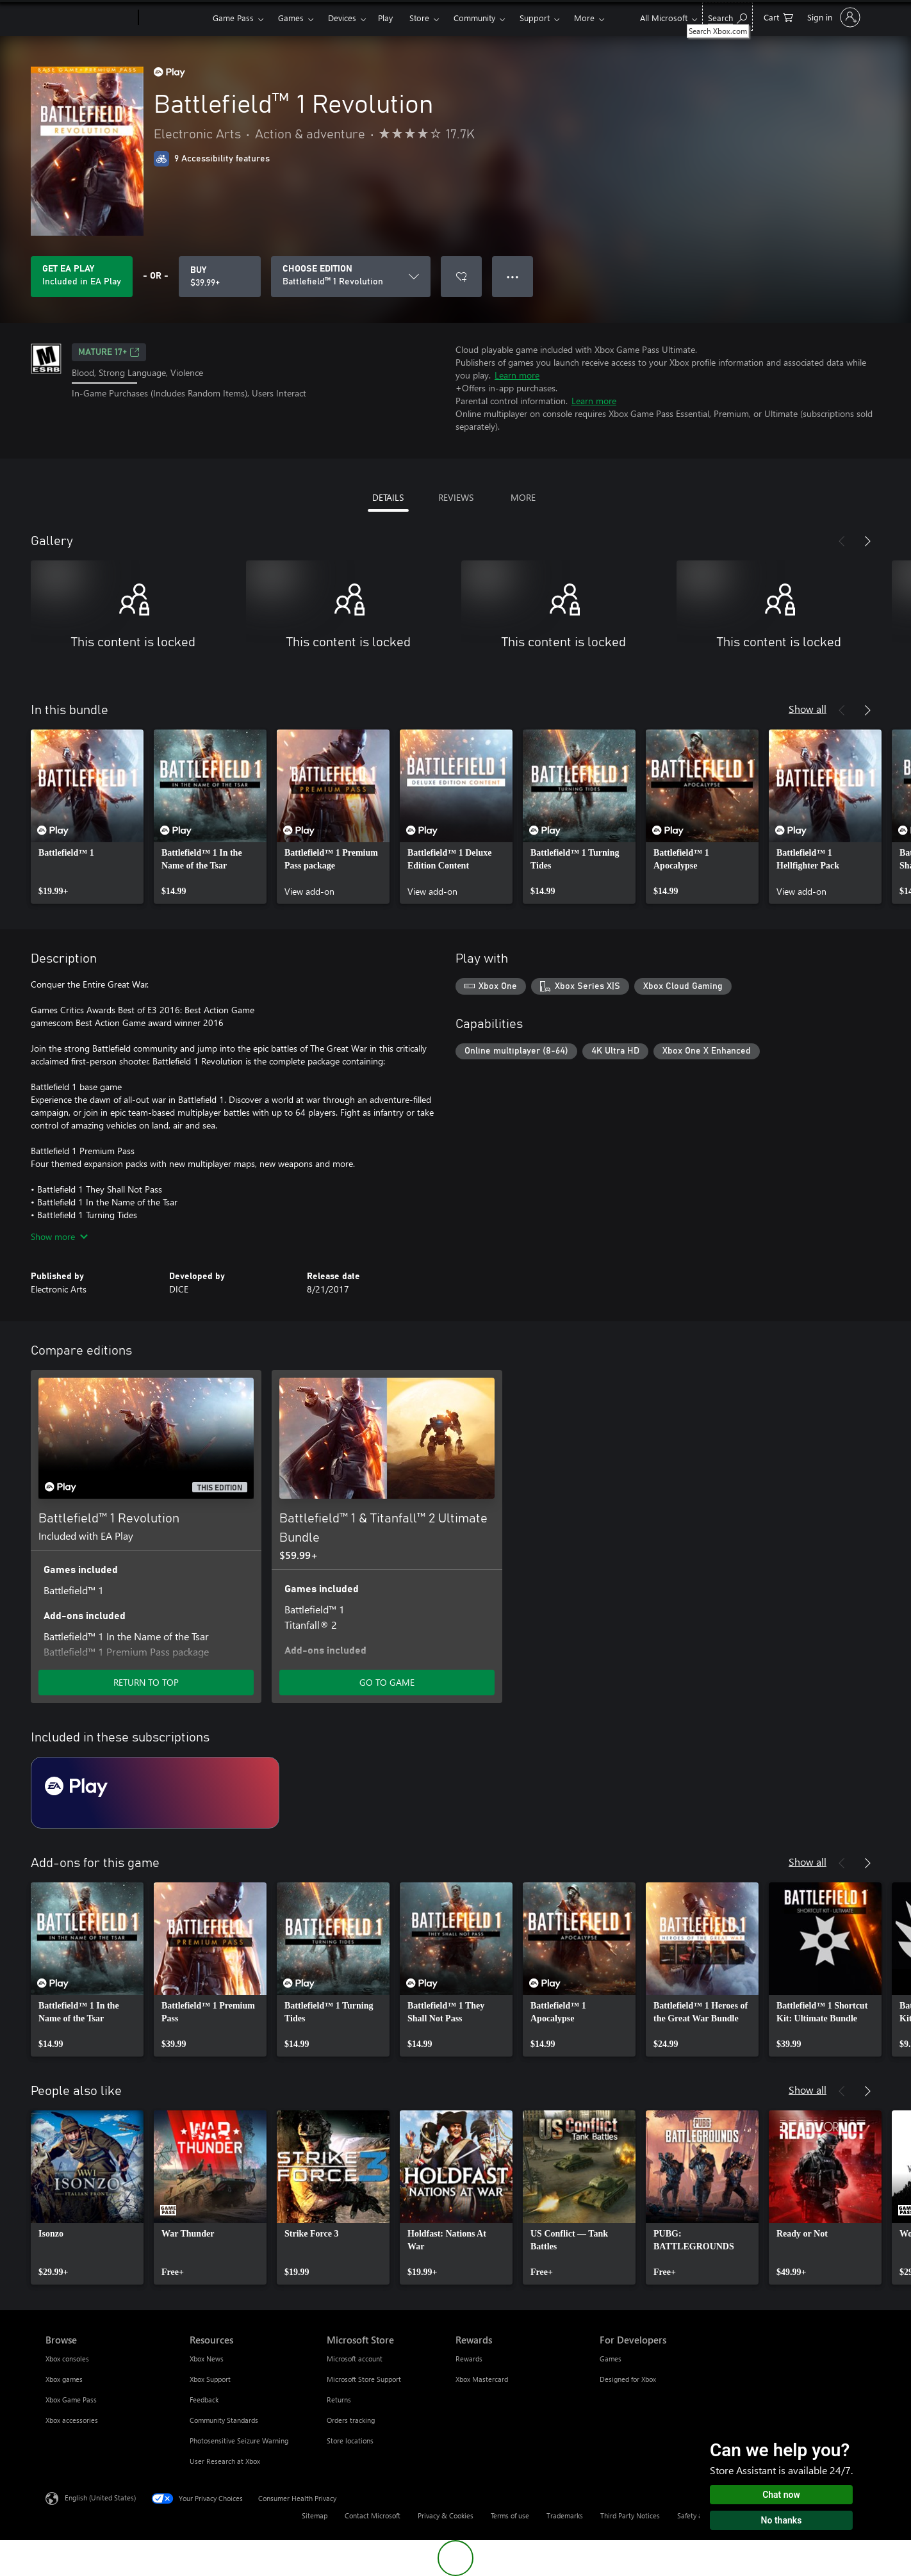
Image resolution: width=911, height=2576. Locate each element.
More (584, 17)
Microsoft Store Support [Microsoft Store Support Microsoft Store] (364, 2379)
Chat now (781, 2495)
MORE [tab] (523, 497)
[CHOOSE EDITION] (351, 276)
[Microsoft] (89, 18)
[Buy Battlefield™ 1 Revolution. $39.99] (220, 276)
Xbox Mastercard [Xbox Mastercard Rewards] (482, 2379)
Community (474, 17)
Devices (342, 17)
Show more (59, 1236)
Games (291, 17)
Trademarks (564, 2515)
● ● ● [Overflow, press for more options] (513, 276)
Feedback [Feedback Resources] (204, 2399)
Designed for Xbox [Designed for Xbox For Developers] (628, 2379)
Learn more (517, 375)
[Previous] (842, 541)
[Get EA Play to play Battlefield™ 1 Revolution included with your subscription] (82, 276)
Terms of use (510, 2515)
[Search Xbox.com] (727, 16)
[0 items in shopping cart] (778, 16)
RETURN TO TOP (146, 1682)
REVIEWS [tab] (455, 497)
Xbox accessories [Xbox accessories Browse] (71, 2420)
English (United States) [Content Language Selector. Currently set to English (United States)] (100, 2497)
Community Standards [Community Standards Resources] (224, 2420)
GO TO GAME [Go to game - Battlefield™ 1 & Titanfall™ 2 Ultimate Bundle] (386, 1682)
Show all (807, 708)
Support (535, 17)
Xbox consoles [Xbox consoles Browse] (67, 2358)
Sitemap (314, 2515)
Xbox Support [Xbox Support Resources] (210, 2379)
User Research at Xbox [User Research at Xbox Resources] (225, 2461)
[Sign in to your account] (833, 17)
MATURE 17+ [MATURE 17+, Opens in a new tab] (109, 352)
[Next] (867, 541)
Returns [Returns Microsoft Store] (339, 2399)
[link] (87, 817)
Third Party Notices (630, 2515)
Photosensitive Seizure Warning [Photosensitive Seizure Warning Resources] (239, 2440)
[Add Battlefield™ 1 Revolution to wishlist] (461, 276)
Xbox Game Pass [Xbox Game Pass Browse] (71, 2399)
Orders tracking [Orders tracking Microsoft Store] (351, 2420)
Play (385, 17)
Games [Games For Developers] (610, 2358)
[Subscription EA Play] (155, 1793)
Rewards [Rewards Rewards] (469, 2358)
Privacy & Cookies (445, 2515)
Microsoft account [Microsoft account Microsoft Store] (354, 2358)
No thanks (781, 2520)
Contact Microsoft (372, 2515)
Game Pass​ (233, 17)
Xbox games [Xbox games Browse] (64, 2379)
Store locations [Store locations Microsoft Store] (350, 2440)
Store (419, 17)
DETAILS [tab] (388, 497)
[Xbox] (174, 18)
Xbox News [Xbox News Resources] (207, 2358)
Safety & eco (697, 2515)
